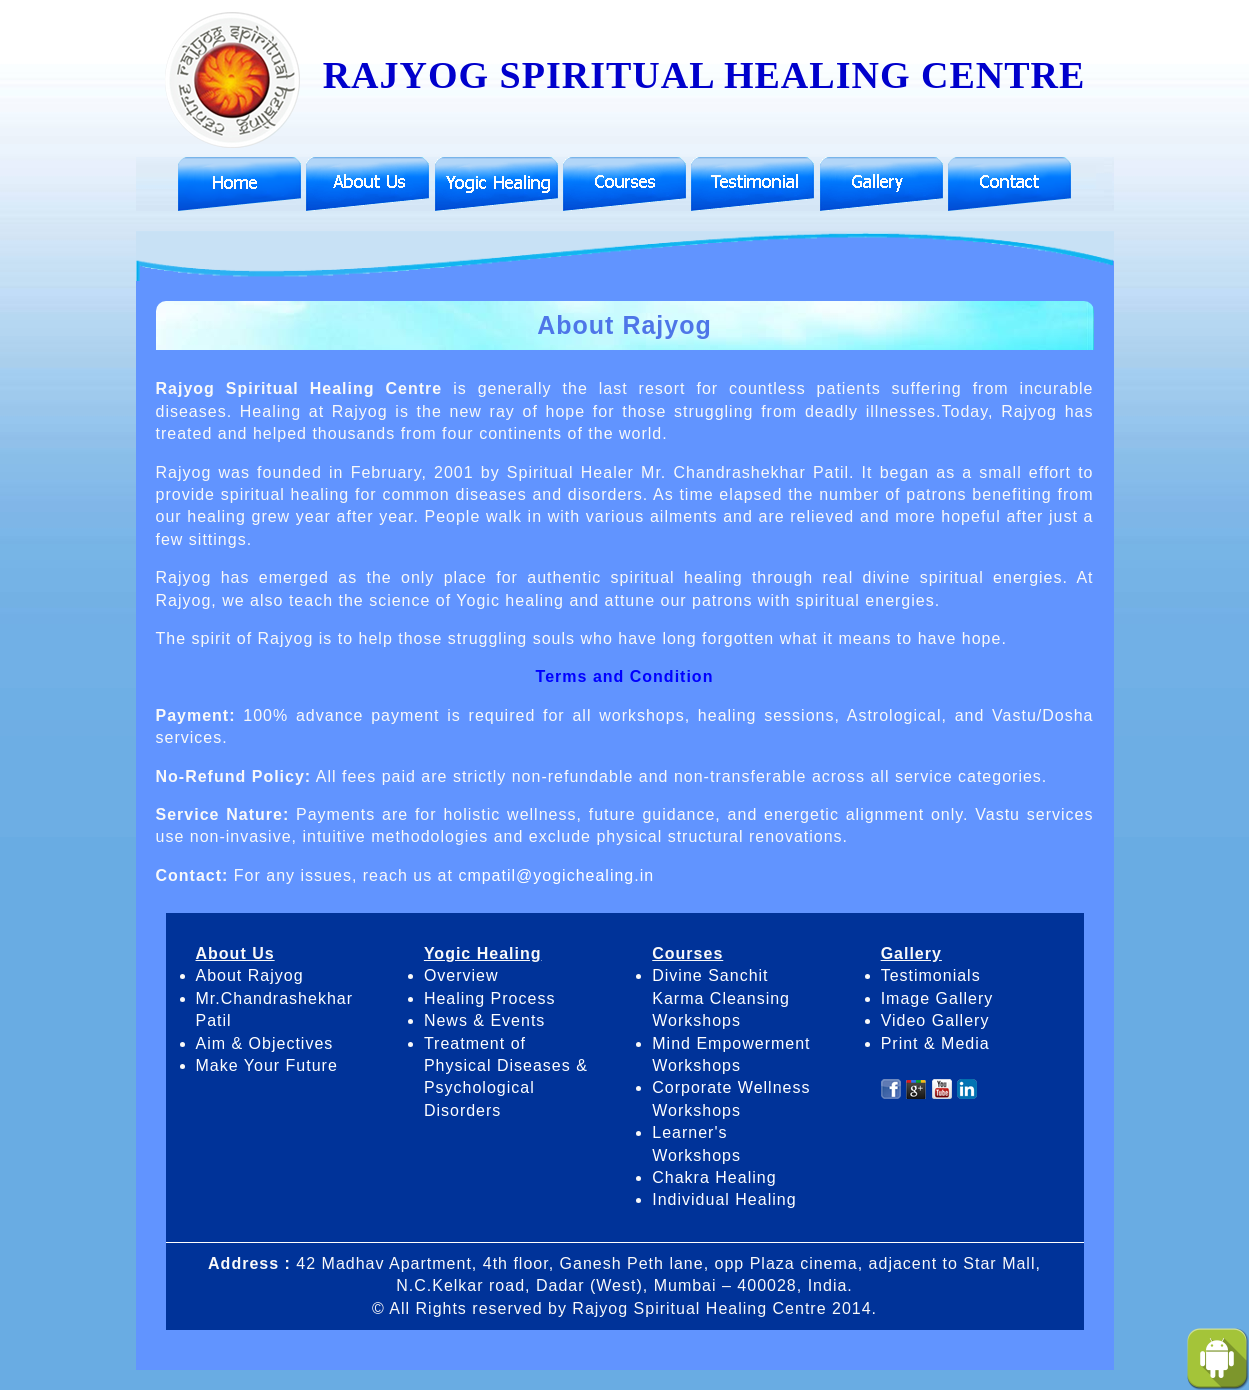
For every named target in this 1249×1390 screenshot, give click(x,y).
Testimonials (931, 975)
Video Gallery (935, 1020)
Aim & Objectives (265, 1043)
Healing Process (490, 998)
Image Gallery (937, 998)
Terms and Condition (625, 676)
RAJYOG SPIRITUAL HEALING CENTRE (624, 75)
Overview (461, 975)
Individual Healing (724, 1199)
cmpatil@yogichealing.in (556, 875)
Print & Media (935, 1043)
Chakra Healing (714, 1177)
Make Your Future (267, 1065)
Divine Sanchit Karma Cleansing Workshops (721, 998)
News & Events (484, 1020)
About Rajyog (250, 975)
